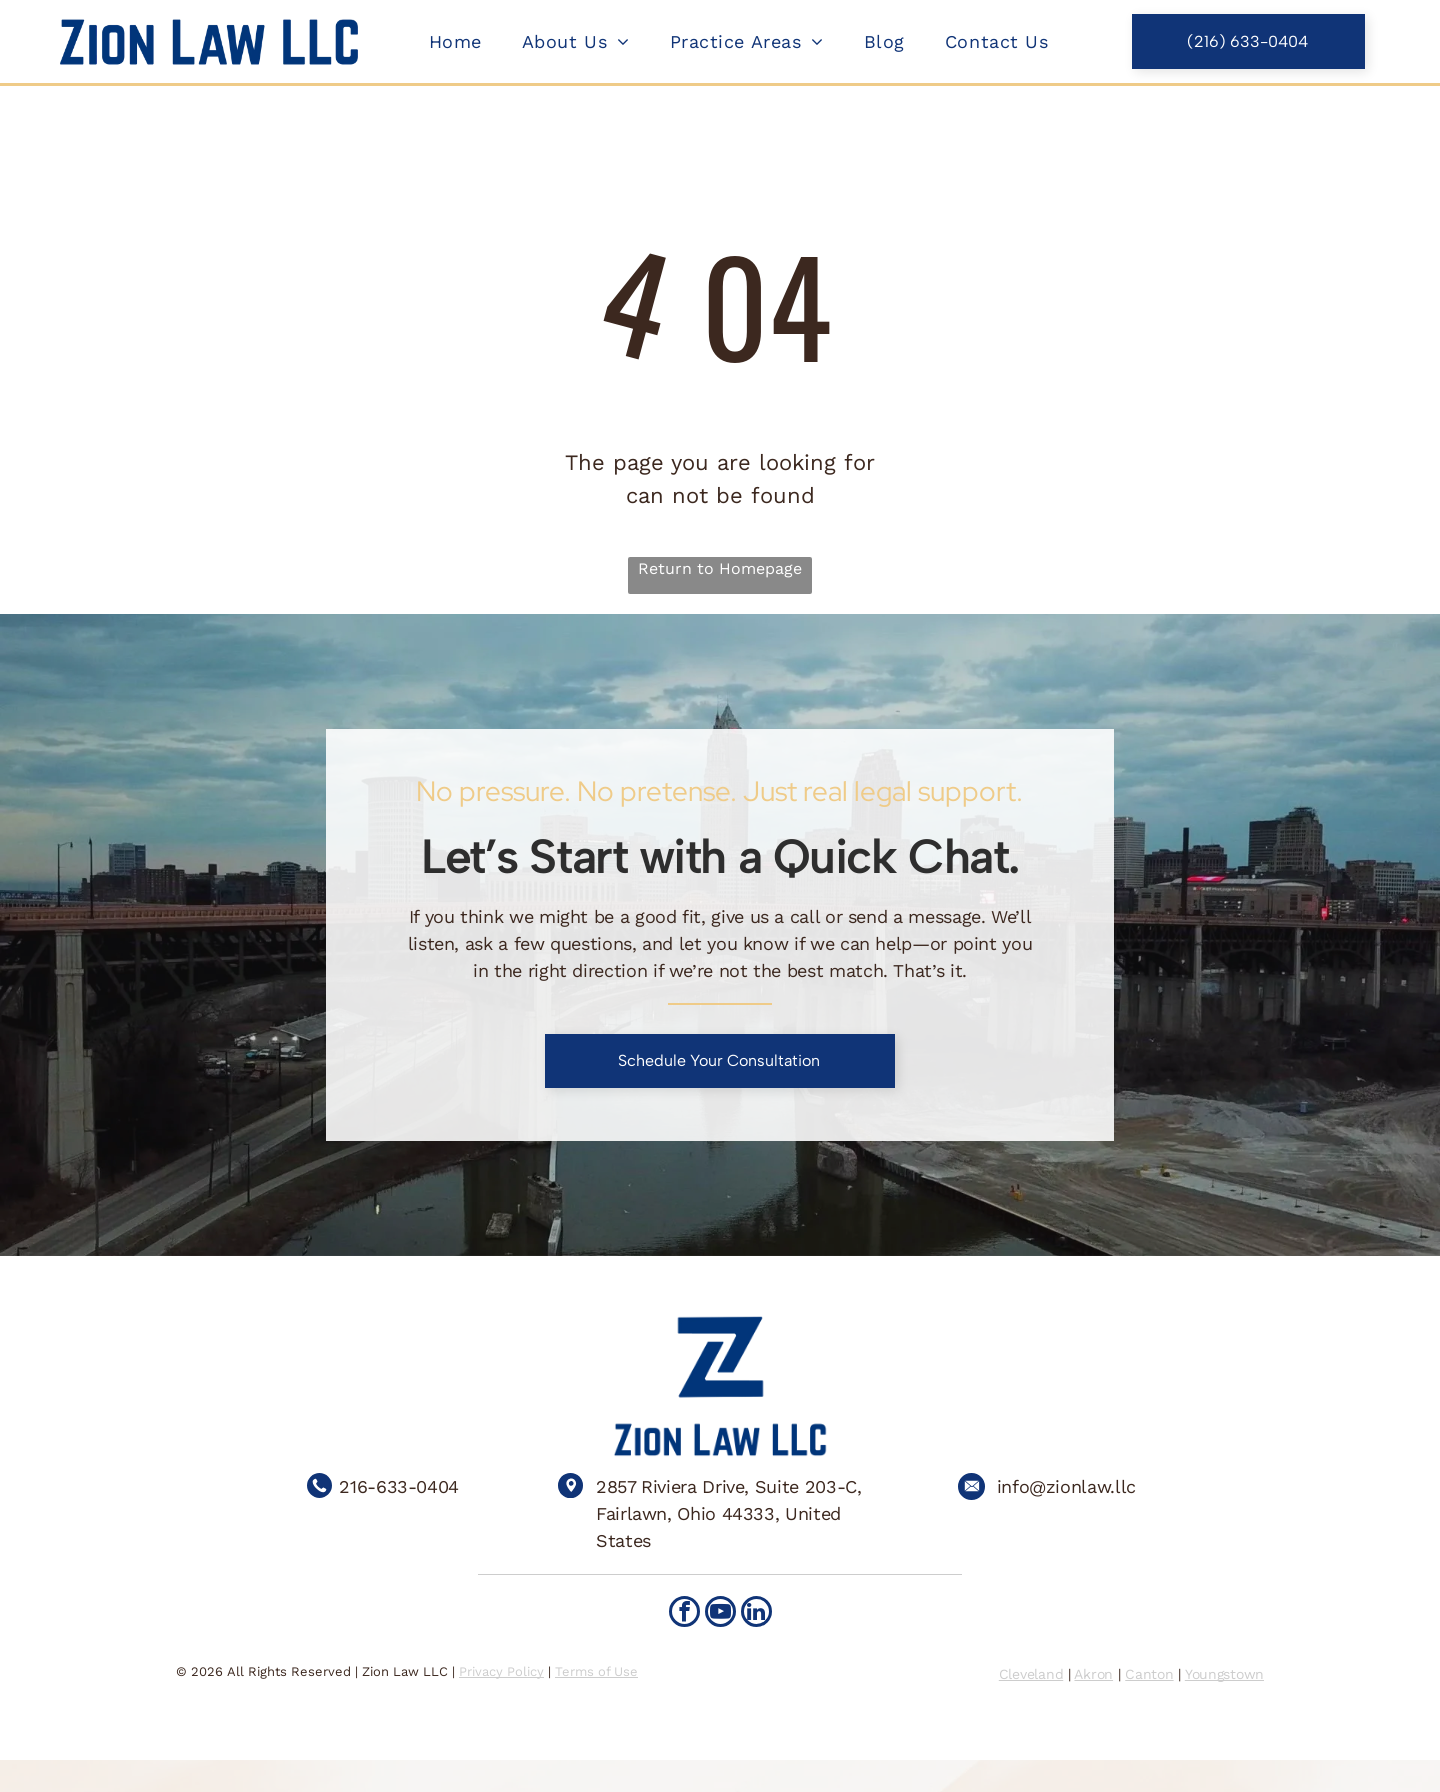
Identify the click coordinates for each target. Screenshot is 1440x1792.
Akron (1093, 1674)
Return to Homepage (720, 568)
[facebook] (684, 1614)
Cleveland (1031, 1674)
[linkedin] (756, 1614)
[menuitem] (455, 41)
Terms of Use (596, 1671)
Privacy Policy (501, 1671)
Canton (1149, 1674)
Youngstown (1224, 1674)
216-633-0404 (399, 1486)
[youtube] (720, 1614)
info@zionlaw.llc (1066, 1486)
